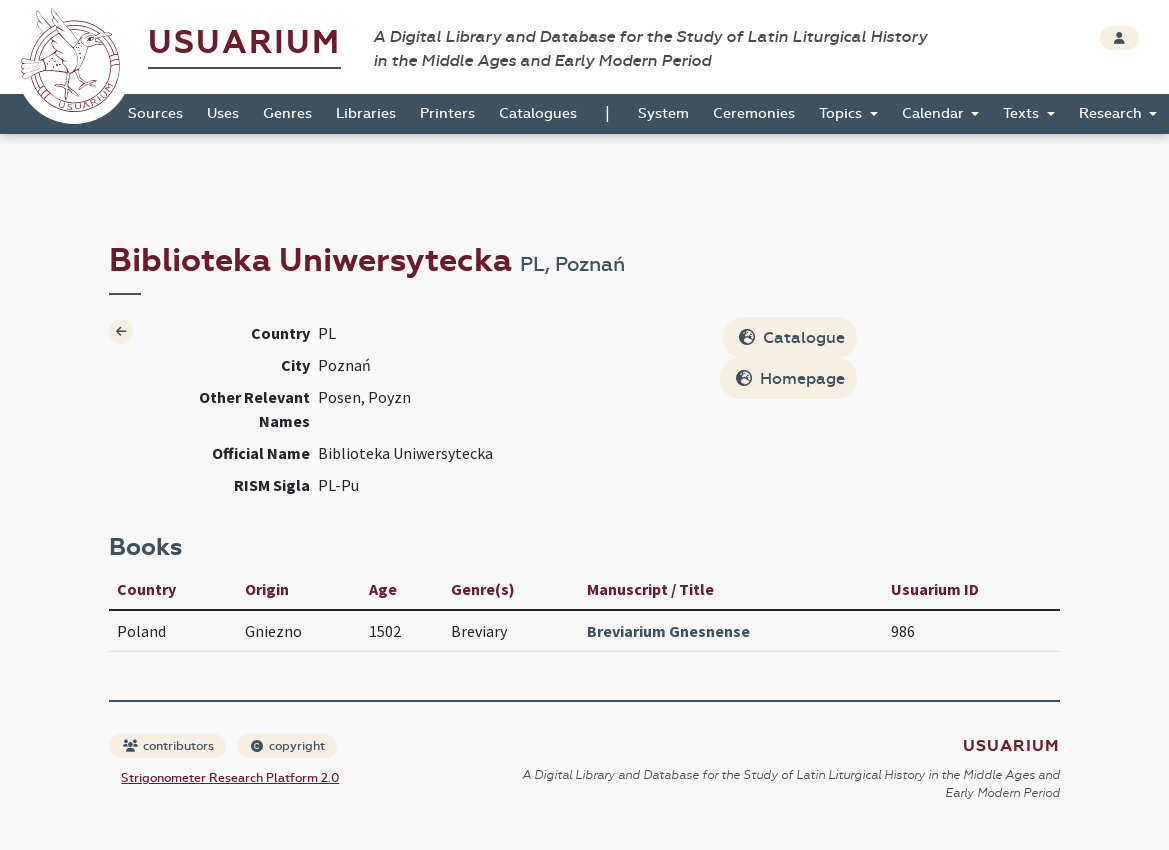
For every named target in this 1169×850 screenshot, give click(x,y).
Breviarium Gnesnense (668, 631)
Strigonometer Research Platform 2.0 (230, 778)
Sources (155, 113)
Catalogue (792, 337)
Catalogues (538, 113)
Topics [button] (842, 113)
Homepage (790, 378)
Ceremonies (754, 113)
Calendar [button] (935, 113)
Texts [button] (1023, 113)
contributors (168, 746)
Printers (447, 113)
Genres (287, 113)
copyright (288, 746)
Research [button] (1112, 113)
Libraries (366, 113)
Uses (223, 113)
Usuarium (244, 42)
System (663, 113)
